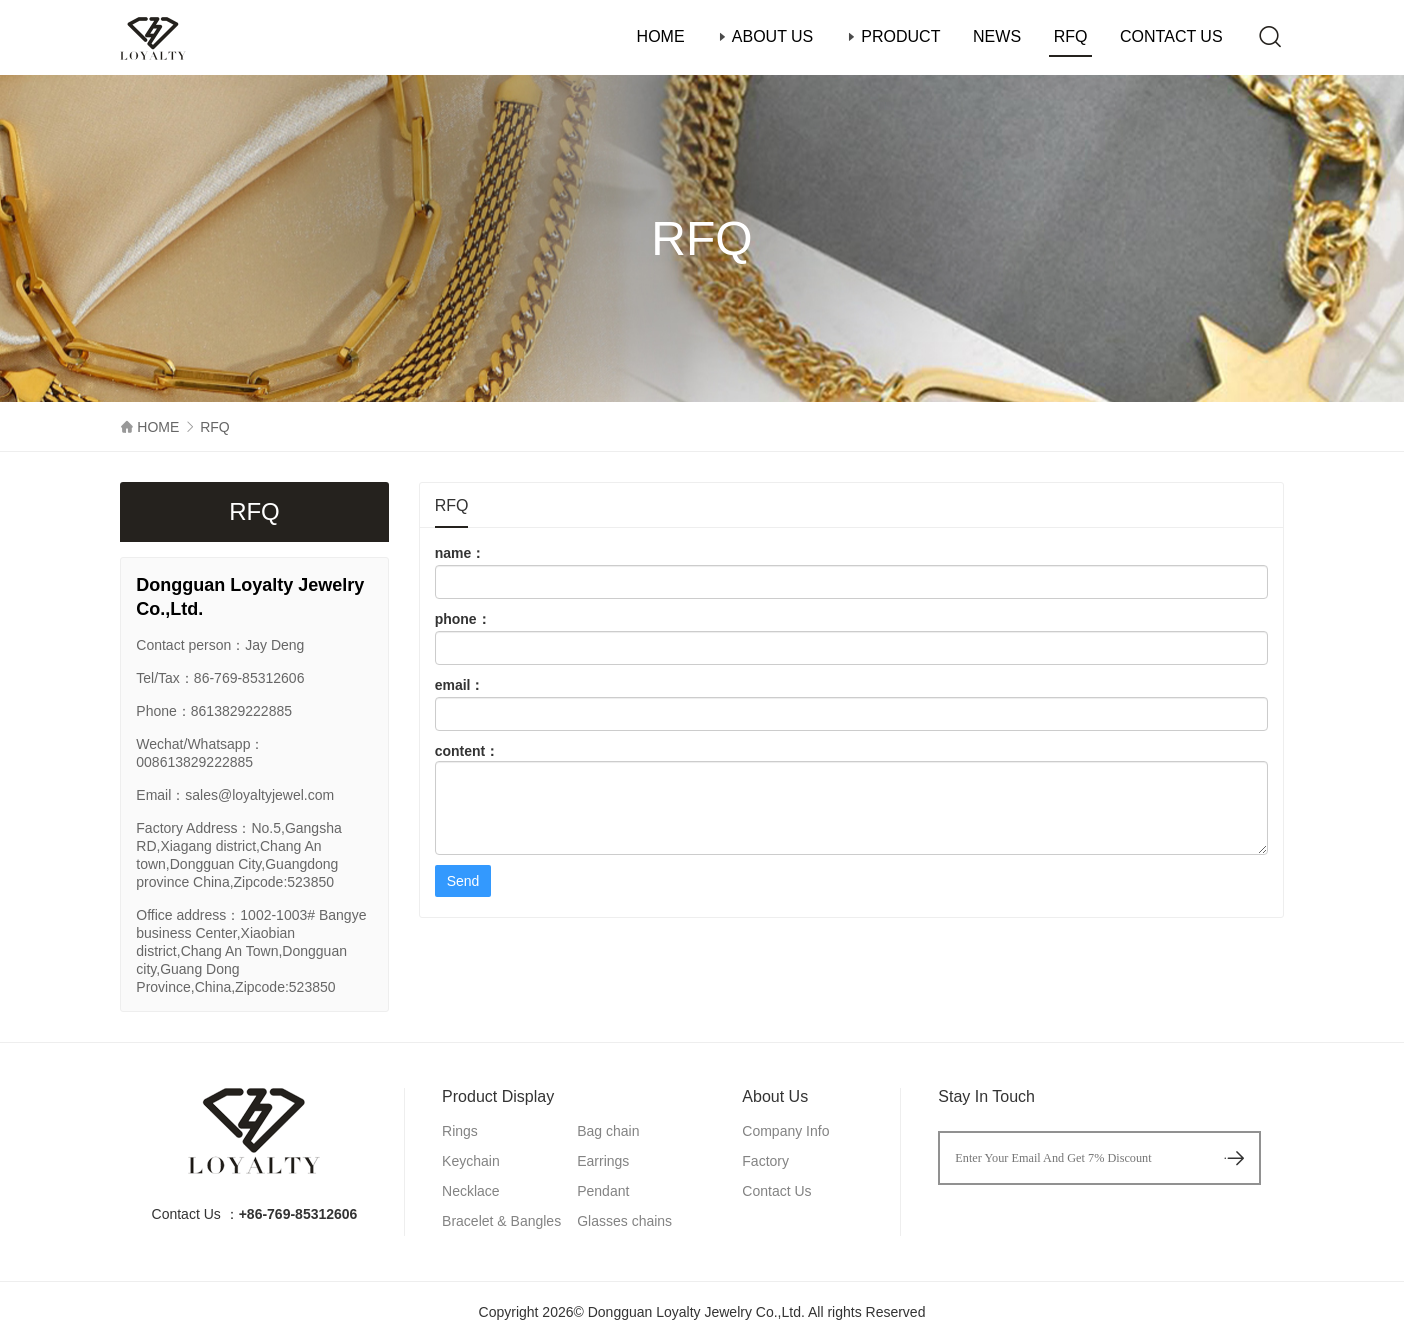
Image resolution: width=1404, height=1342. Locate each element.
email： (851, 704)
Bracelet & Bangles (501, 1221)
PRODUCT (893, 37)
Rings (460, 1131)
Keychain (471, 1161)
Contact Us (776, 1191)
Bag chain (608, 1131)
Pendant (603, 1191)
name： (851, 572)
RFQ (1071, 36)
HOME (661, 36)
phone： (851, 638)
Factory (765, 1161)
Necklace (471, 1191)
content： (851, 799)
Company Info (785, 1131)
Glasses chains (624, 1221)
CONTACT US (1171, 36)
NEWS (997, 36)
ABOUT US (765, 37)
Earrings (603, 1161)
